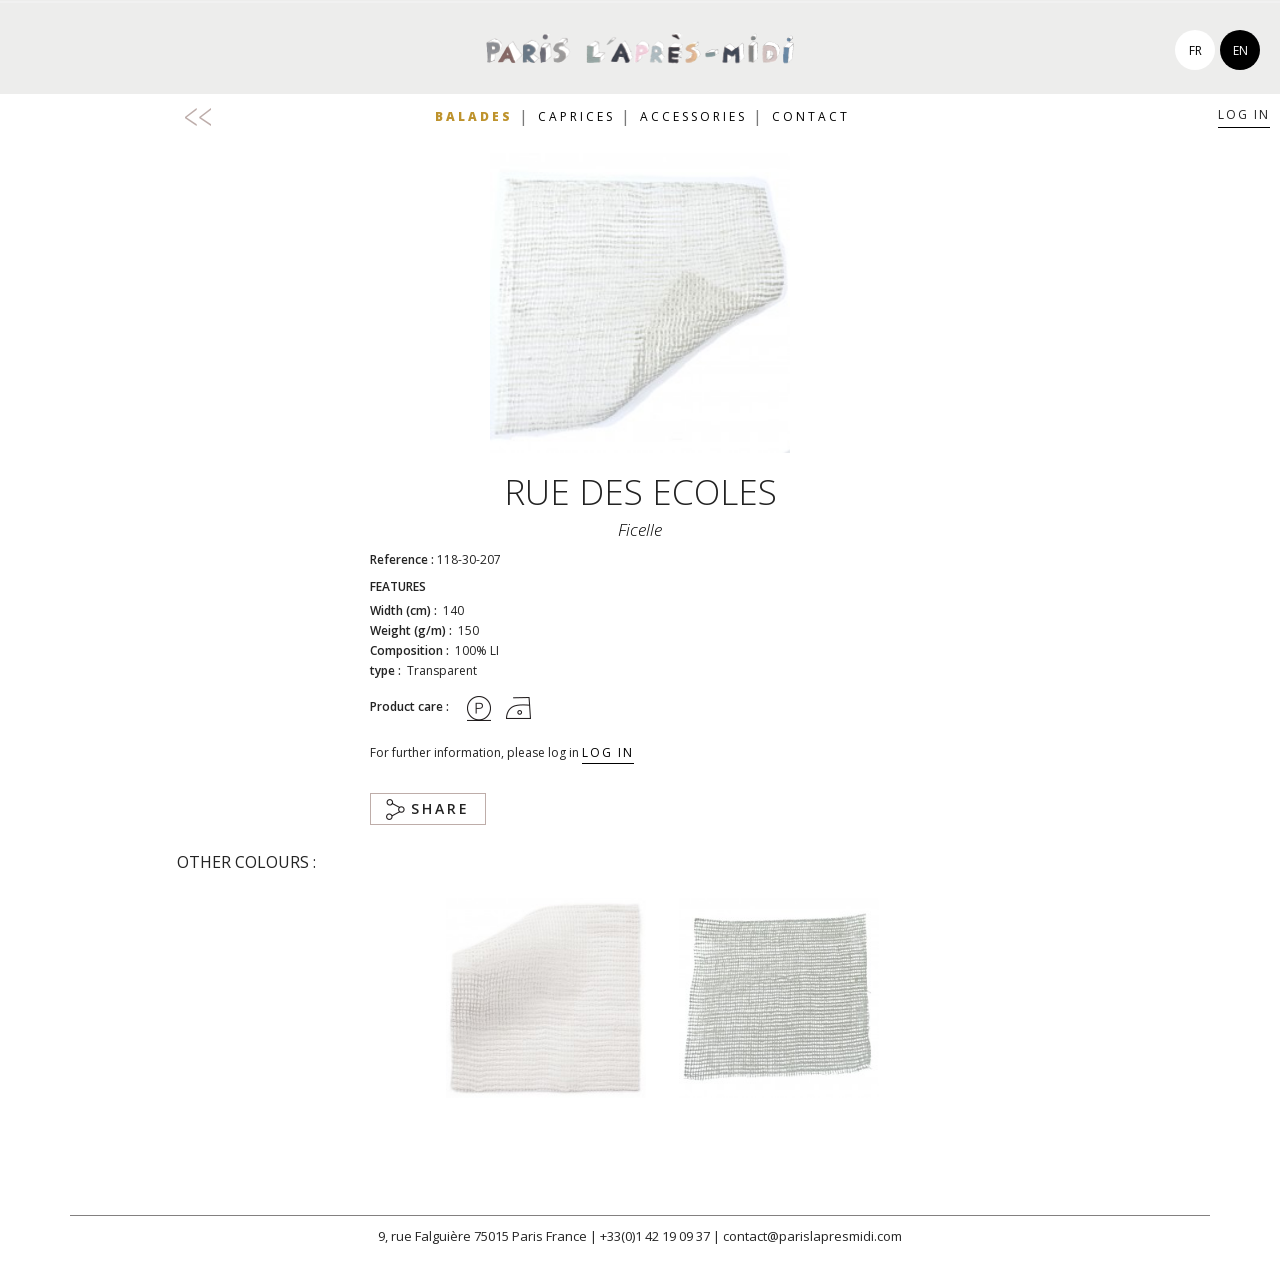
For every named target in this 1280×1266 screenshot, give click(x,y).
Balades (474, 116)
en (1240, 50)
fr (1195, 50)
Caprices (576, 116)
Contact (811, 116)
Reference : (402, 559)
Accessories (693, 116)
